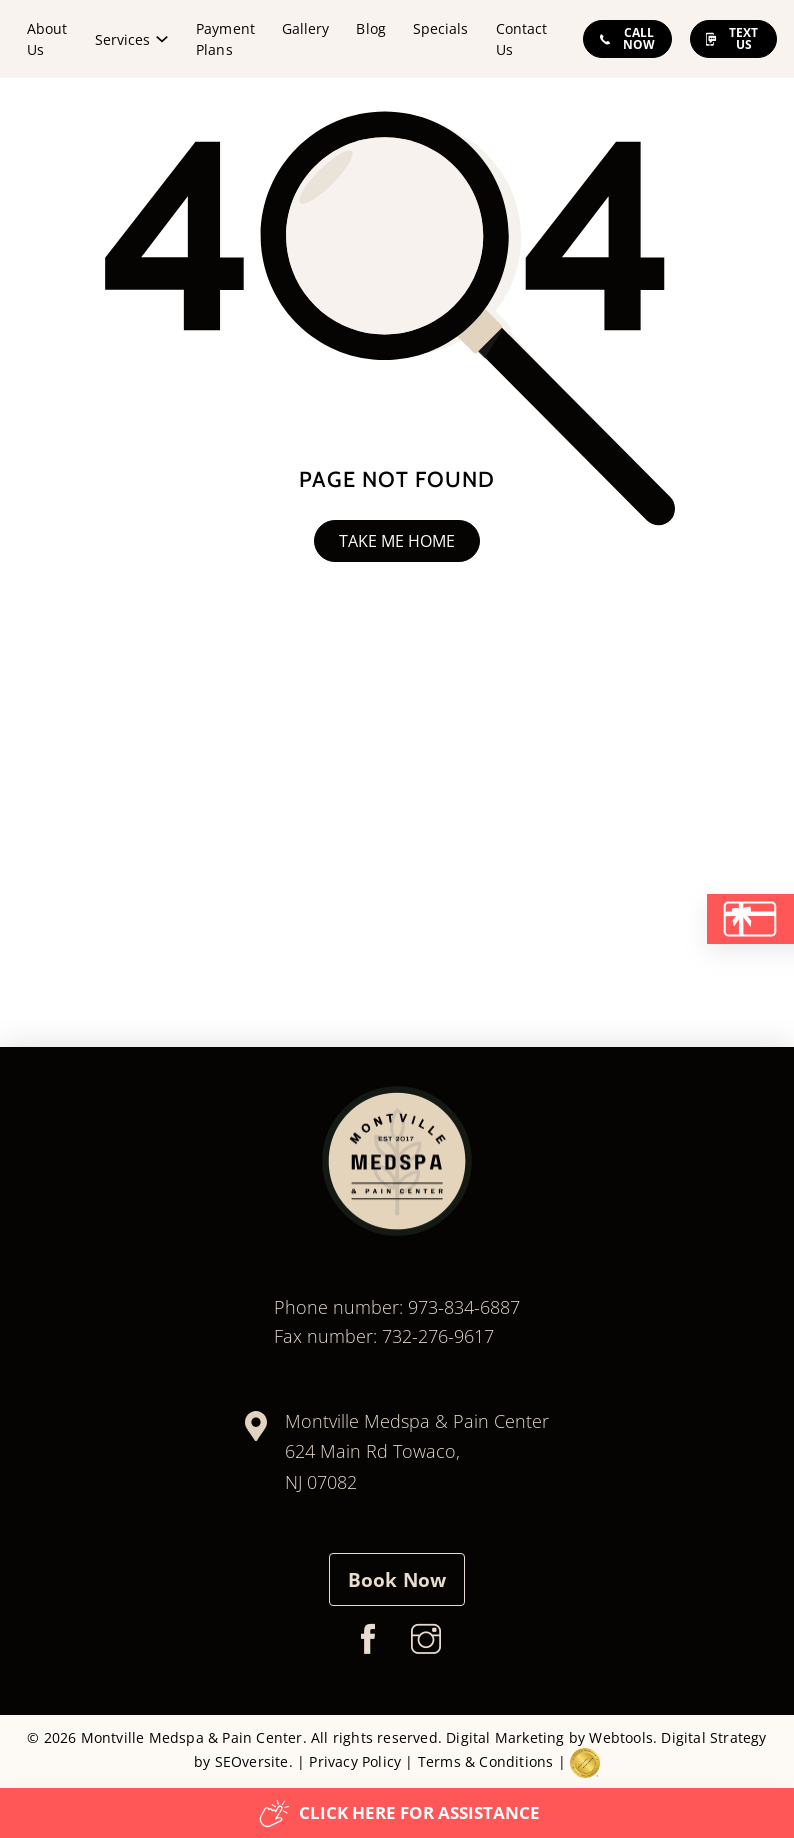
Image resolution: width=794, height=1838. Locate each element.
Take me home (397, 541)
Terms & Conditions (486, 1761)
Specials (440, 28)
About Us (47, 39)
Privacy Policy (355, 1761)
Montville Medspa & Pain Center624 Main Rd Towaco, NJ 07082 (417, 1451)
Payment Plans (225, 39)
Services (122, 39)
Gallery (305, 28)
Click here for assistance (400, 1813)
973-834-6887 (464, 1307)
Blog (370, 28)
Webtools (621, 1737)
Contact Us (521, 39)
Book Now (396, 1580)
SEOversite (252, 1761)
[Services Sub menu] (162, 39)
